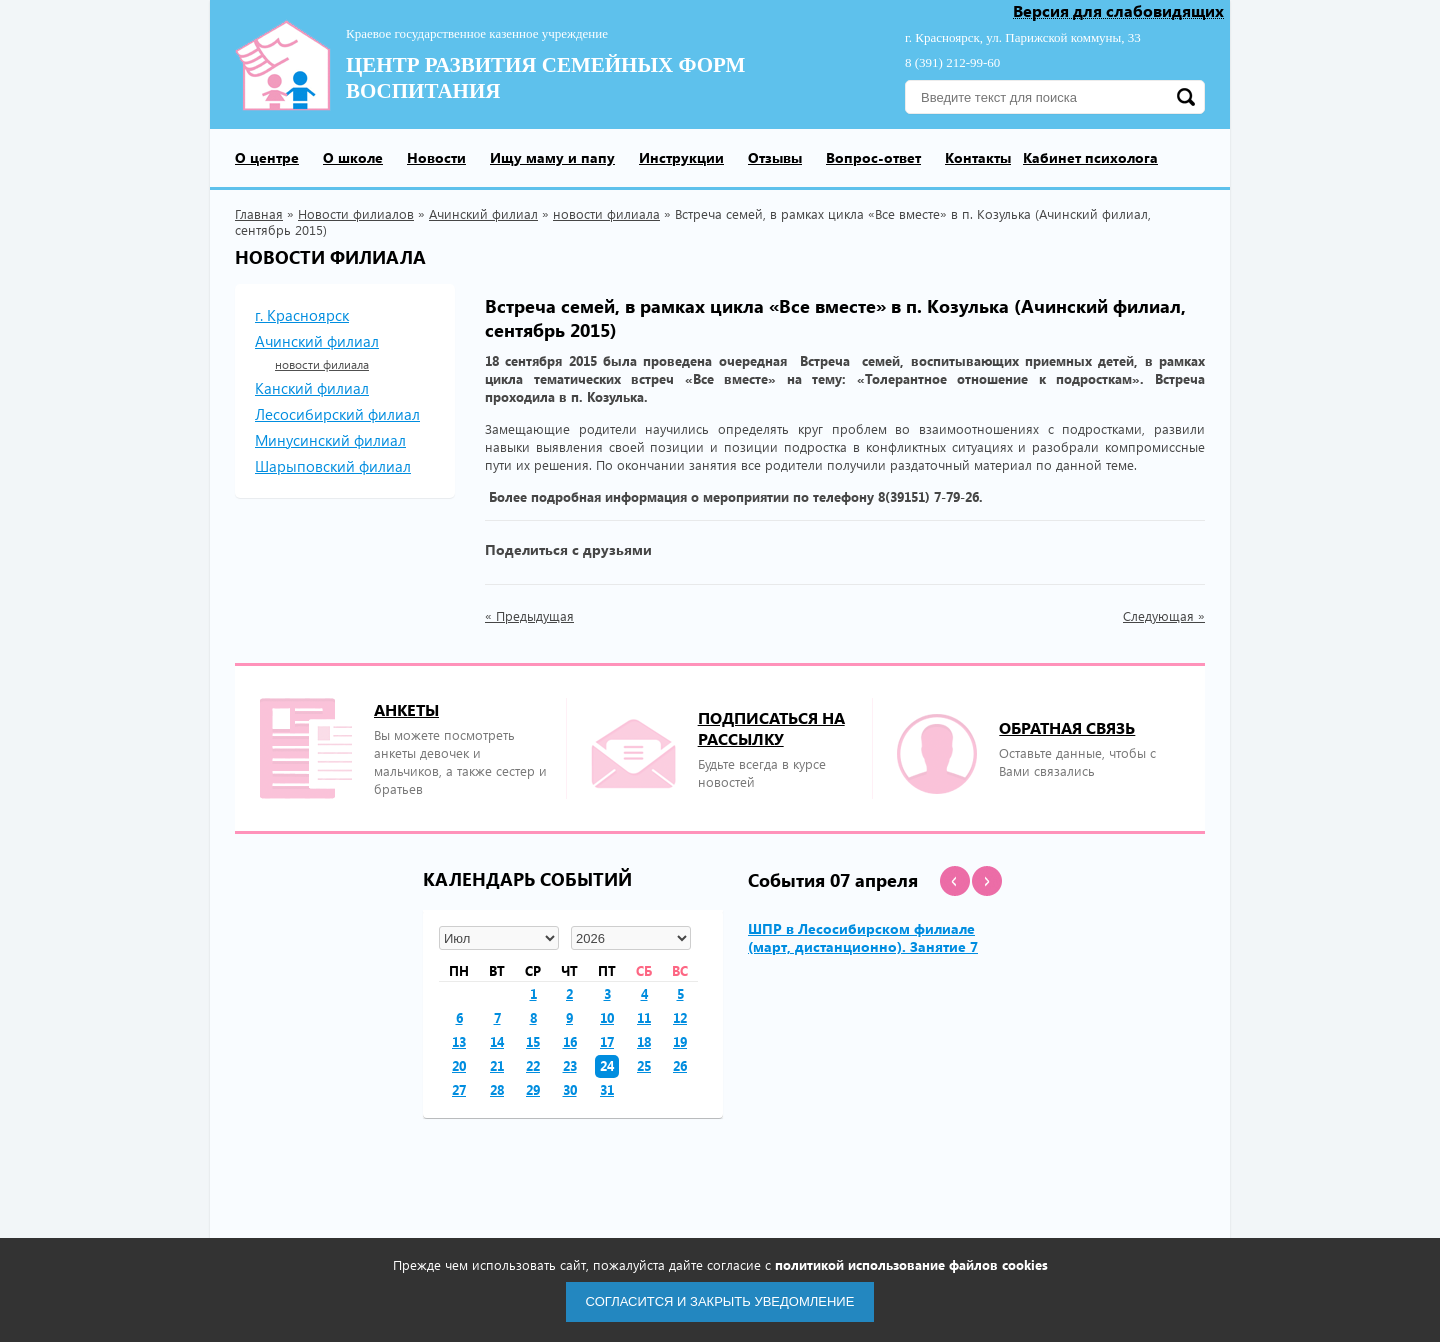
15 (533, 1041)
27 (459, 1089)
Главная (259, 213)
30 (570, 1089)
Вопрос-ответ (873, 157)
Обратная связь (1067, 727)
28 (497, 1089)
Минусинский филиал (330, 440)
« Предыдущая (529, 616)
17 (607, 1041)
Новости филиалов (356, 213)
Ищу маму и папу (552, 157)
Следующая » (1164, 616)
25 (644, 1065)
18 (644, 1041)
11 (644, 1017)
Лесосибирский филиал (337, 414)
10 (607, 1017)
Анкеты (406, 709)
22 (533, 1065)
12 (680, 1017)
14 (497, 1041)
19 (680, 1041)
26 (680, 1065)
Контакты (978, 157)
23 (570, 1065)
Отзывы (775, 157)
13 (459, 1041)
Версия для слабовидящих (1118, 11)
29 (533, 1089)
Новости (436, 157)
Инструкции (681, 157)
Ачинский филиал (483, 213)
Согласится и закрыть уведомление (720, 1301)
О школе (353, 157)
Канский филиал (312, 388)
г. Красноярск (302, 315)
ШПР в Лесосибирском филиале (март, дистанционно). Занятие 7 (863, 937)
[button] (955, 881)
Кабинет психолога (1090, 157)
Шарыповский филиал (333, 466)
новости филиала (606, 213)
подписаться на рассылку (771, 728)
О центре (267, 157)
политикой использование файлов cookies (911, 1264)
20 (459, 1065)
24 (607, 1065)
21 (497, 1065)
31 (607, 1089)
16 (570, 1041)
